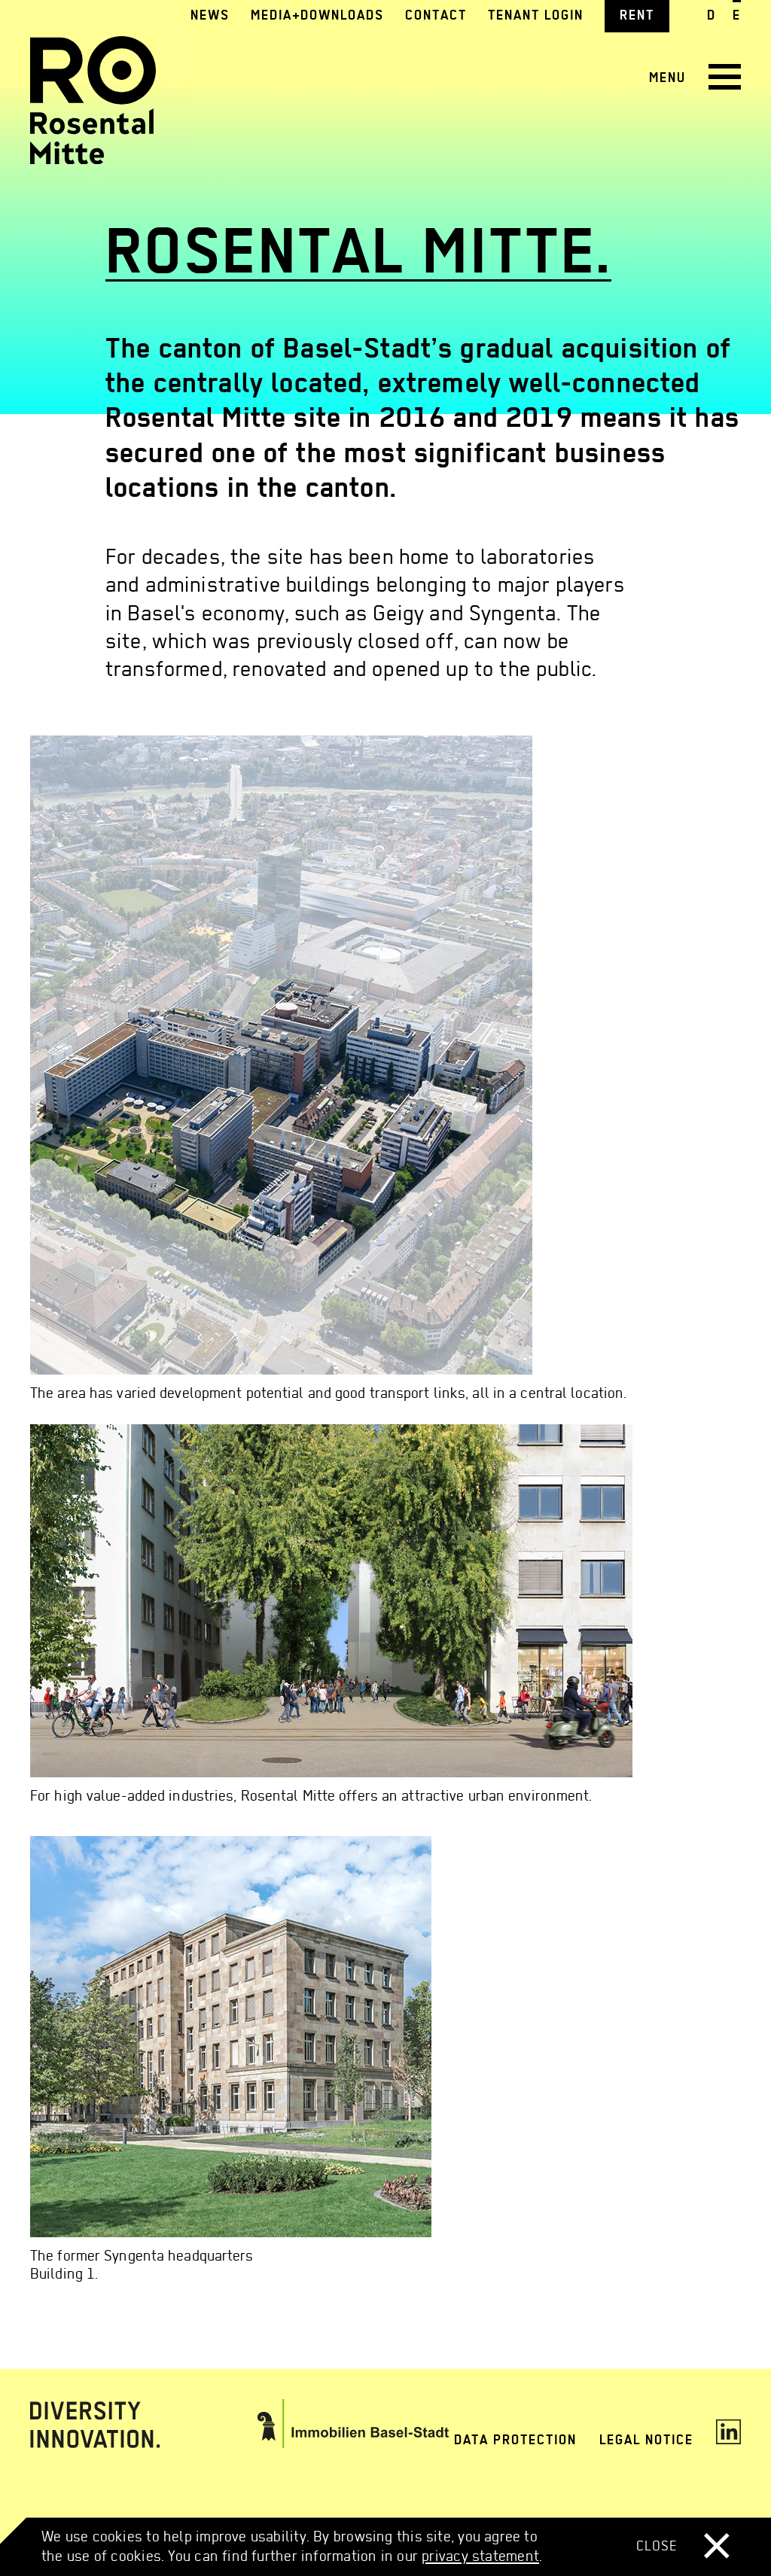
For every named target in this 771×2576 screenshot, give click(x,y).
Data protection (515, 2439)
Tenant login (536, 15)
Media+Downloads (317, 15)
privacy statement (480, 2555)
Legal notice (646, 2439)
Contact (436, 15)
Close (683, 2546)
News (210, 15)
